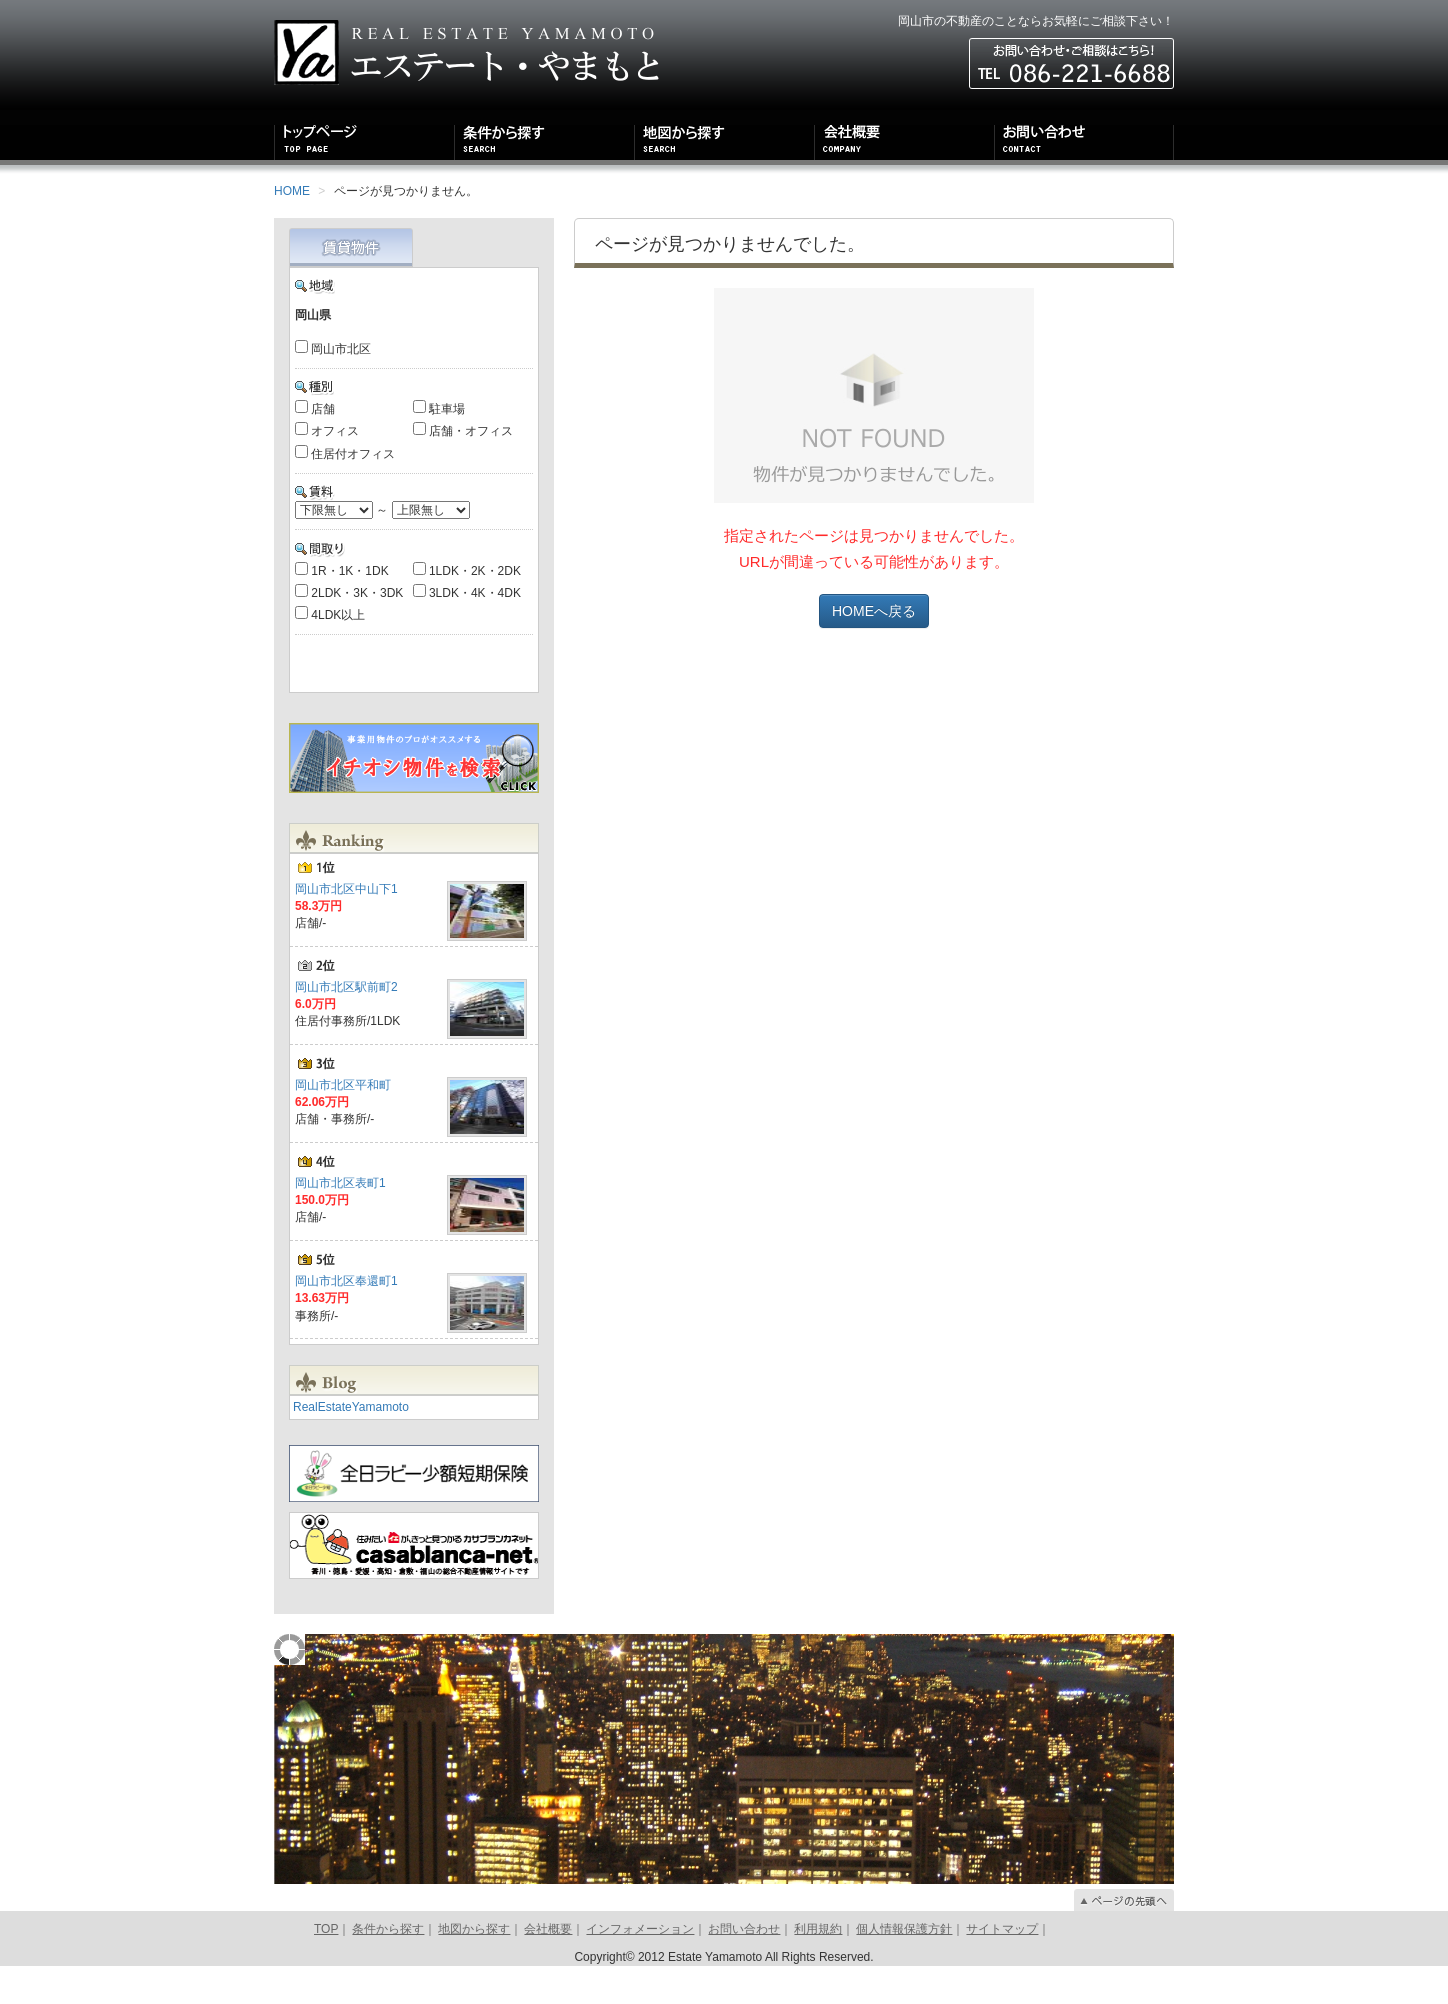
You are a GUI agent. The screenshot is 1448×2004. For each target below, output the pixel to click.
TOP (326, 1967)
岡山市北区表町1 (340, 1221)
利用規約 (818, 1967)
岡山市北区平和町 (343, 1123)
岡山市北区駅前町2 (346, 1025)
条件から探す (388, 1967)
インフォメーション (640, 1967)
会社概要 (548, 1967)
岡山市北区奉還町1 (346, 1319)
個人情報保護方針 (904, 1967)
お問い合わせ (744, 1967)
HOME (292, 191)
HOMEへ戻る (874, 611)
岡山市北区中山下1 (346, 927)
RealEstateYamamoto (351, 1445)
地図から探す (474, 1967)
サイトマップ (1002, 1967)
